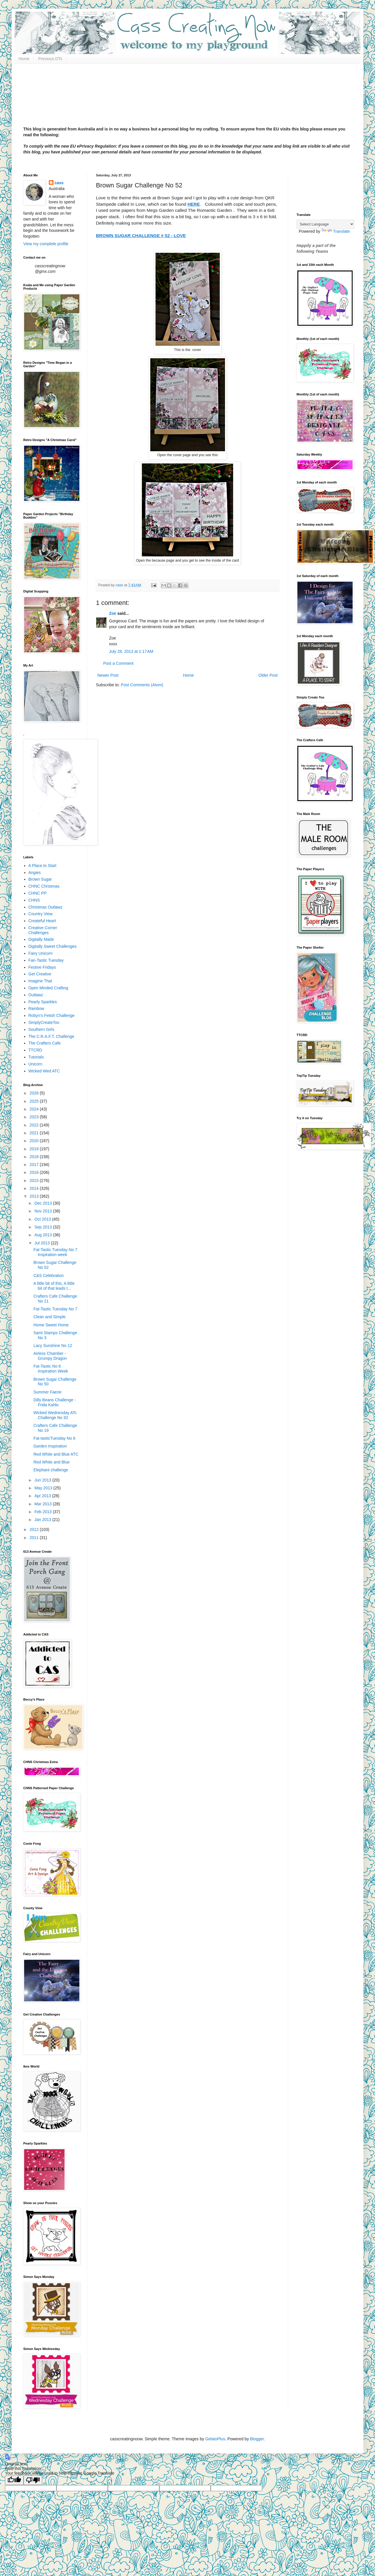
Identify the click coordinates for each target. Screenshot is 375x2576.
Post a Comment (118, 663)
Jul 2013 (42, 1243)
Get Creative (39, 974)
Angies (34, 872)
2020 (35, 1140)
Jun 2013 (43, 1480)
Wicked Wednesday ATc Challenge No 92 (55, 1415)
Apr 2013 (43, 1495)
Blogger (257, 2439)
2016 (35, 1172)
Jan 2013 (43, 1519)
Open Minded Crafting (48, 988)
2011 (35, 1537)
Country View (40, 913)
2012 (35, 1529)
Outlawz (35, 995)
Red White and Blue (51, 1462)
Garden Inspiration (50, 1446)
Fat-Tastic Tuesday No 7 (55, 1309)
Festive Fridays (42, 967)
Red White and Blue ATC (55, 1454)
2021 (35, 1133)
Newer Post (107, 675)
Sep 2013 (43, 1227)
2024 (35, 1109)
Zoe (112, 613)
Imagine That (40, 981)
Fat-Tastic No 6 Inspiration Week (50, 1368)
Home (24, 58)
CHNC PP (37, 893)
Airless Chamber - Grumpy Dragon (50, 1356)
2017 (35, 1164)
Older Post (268, 675)
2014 (35, 1188)
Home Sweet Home (51, 1325)
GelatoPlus (215, 2439)
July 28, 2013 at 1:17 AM (131, 651)
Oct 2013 (43, 1219)
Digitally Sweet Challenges (52, 946)
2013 (35, 1196)
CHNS (34, 900)
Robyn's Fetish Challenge (51, 1015)
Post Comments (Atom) (142, 684)
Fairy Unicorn (40, 953)
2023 (35, 1117)
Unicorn (35, 1064)
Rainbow (36, 1008)
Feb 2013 (43, 1511)
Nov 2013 (43, 1211)
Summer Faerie (47, 1392)
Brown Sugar (40, 879)
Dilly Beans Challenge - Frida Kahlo (54, 1402)
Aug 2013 (43, 1235)
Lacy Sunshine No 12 (52, 1345)
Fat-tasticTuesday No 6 (54, 1438)
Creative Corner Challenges (42, 930)
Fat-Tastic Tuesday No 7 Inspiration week (55, 1252)
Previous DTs (50, 58)
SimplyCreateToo (44, 1022)
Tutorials (36, 1057)
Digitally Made (41, 939)
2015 (35, 1180)
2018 (35, 1156)
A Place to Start (42, 865)
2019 (35, 1149)
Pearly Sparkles (42, 1001)
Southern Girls (41, 1029)
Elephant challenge (50, 1470)
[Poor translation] (33, 2480)
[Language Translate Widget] (325, 224)
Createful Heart (42, 920)
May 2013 (43, 1488)
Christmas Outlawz (45, 907)
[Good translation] (14, 2480)
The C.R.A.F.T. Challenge (51, 1036)
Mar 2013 (43, 1504)
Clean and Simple (49, 1316)
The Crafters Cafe (44, 1043)
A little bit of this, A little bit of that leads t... (54, 1286)
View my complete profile (45, 243)
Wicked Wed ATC (44, 1071)
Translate (336, 231)
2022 (35, 1125)
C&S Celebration (48, 1275)
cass (59, 182)
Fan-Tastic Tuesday (46, 960)
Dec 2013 (43, 1203)
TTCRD (35, 1050)
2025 (35, 1101)
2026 (35, 1093)
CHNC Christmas (44, 886)
